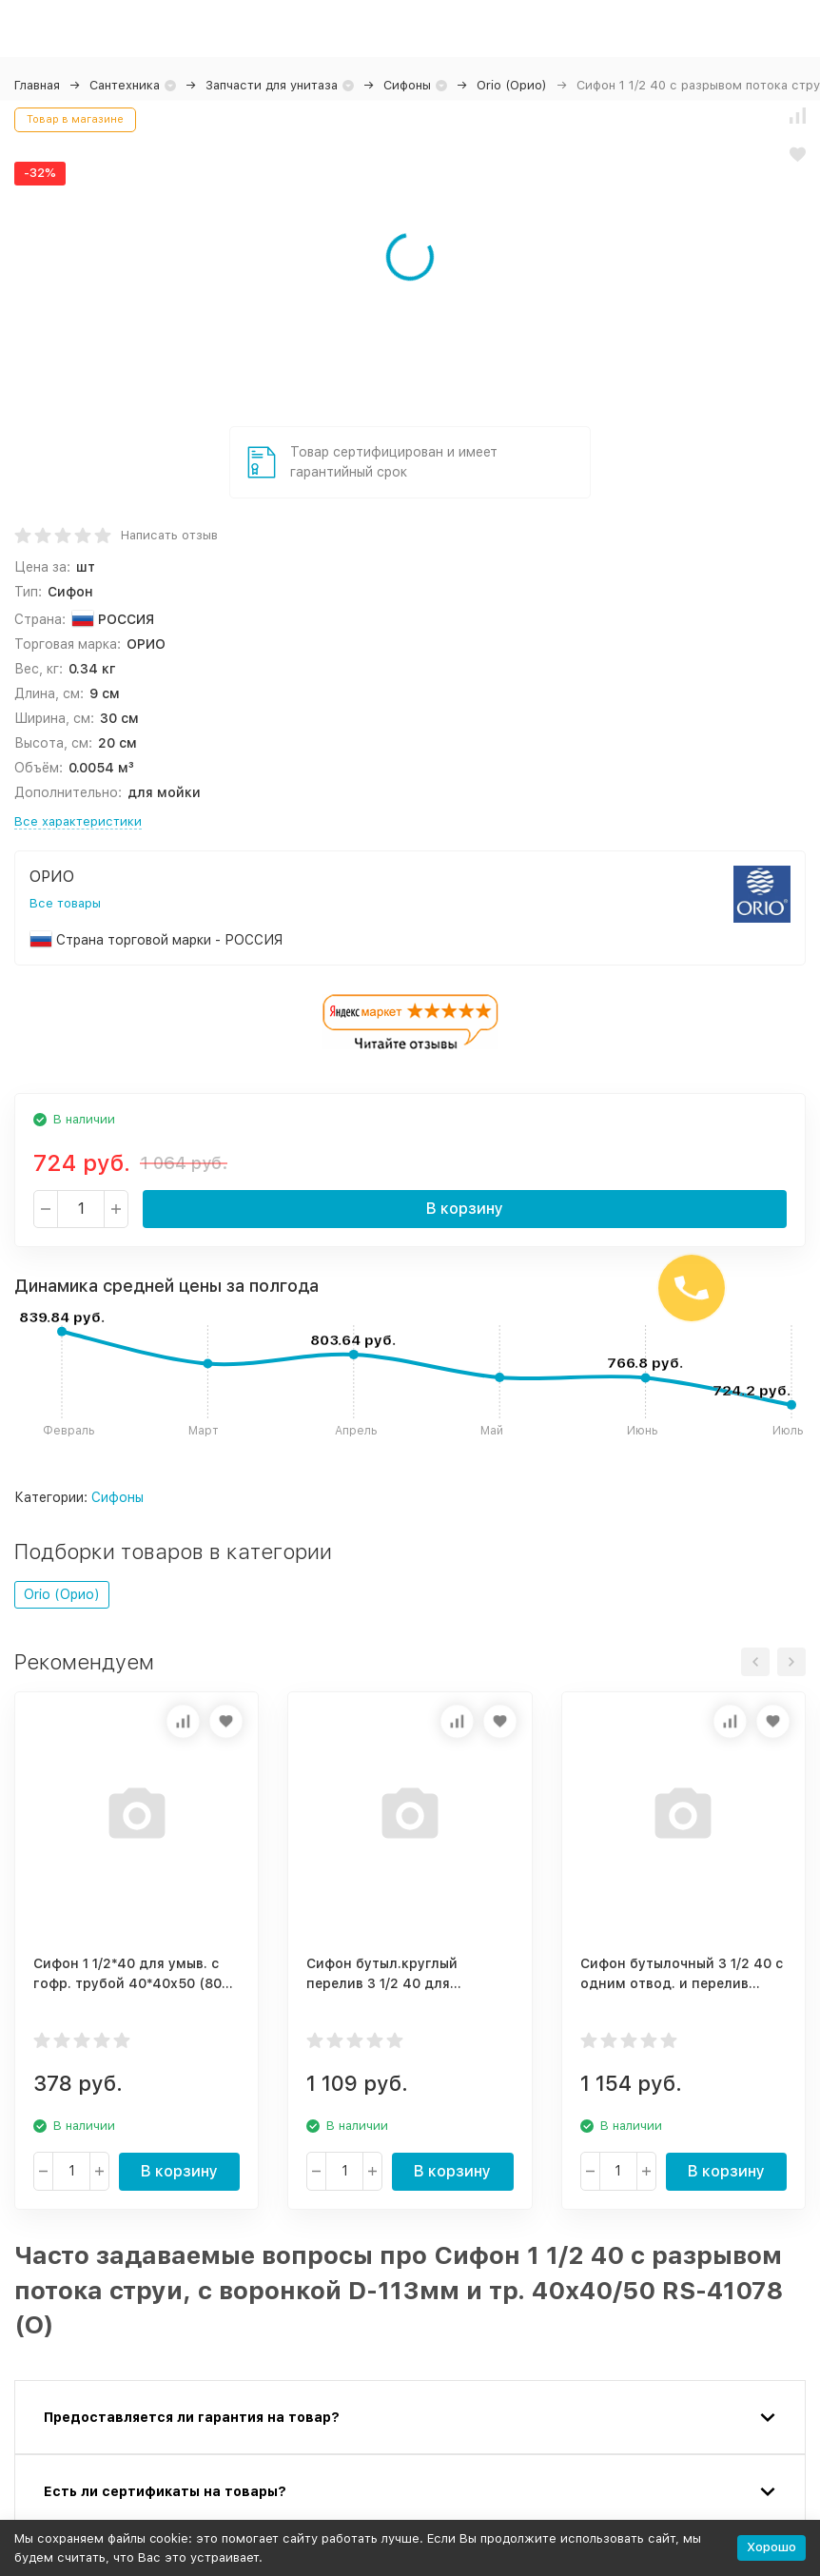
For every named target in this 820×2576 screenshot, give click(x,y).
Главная (37, 85)
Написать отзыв (169, 535)
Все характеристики (78, 821)
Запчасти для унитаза (271, 85)
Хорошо (771, 2547)
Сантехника (124, 85)
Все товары (65, 903)
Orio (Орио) (512, 85)
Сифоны (407, 85)
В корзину (464, 1209)
